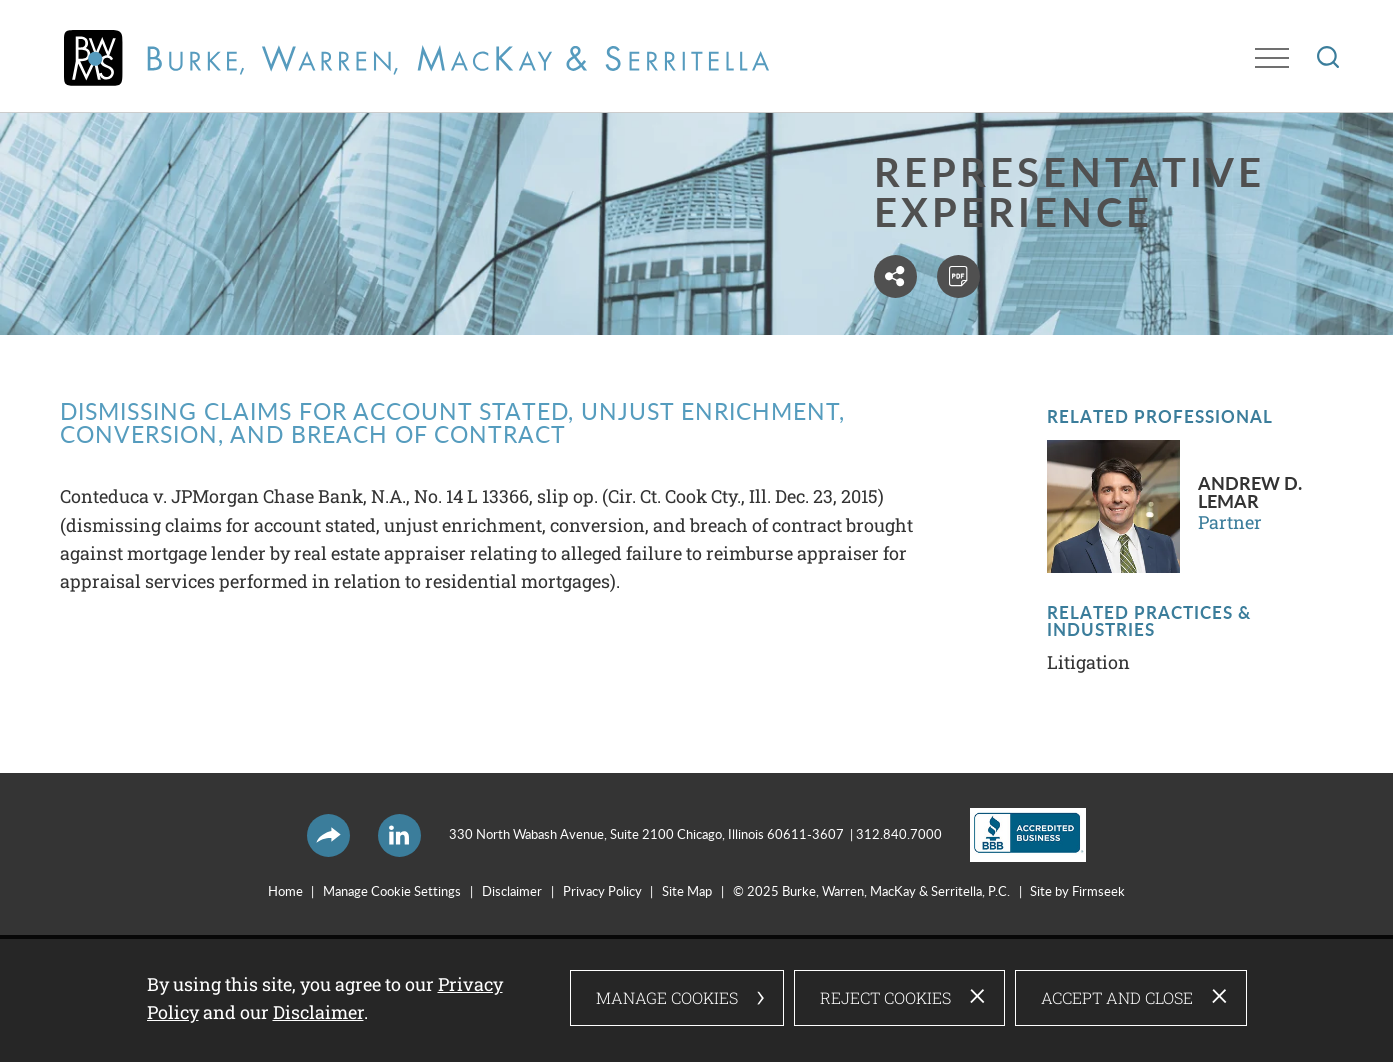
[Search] (1328, 57)
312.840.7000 (899, 835)
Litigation (1088, 662)
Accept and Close (1117, 998)
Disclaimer (512, 892)
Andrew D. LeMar (1250, 493)
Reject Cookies (885, 998)
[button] (897, 276)
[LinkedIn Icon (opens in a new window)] (399, 835)
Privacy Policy (602, 892)
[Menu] (1272, 58)
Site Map (687, 892)
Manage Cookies (667, 998)
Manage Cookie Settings (392, 892)
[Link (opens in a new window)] (1014, 835)
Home (285, 892)
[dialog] (697, 998)
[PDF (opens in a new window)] (960, 276)
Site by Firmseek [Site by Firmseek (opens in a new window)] (1077, 892)
